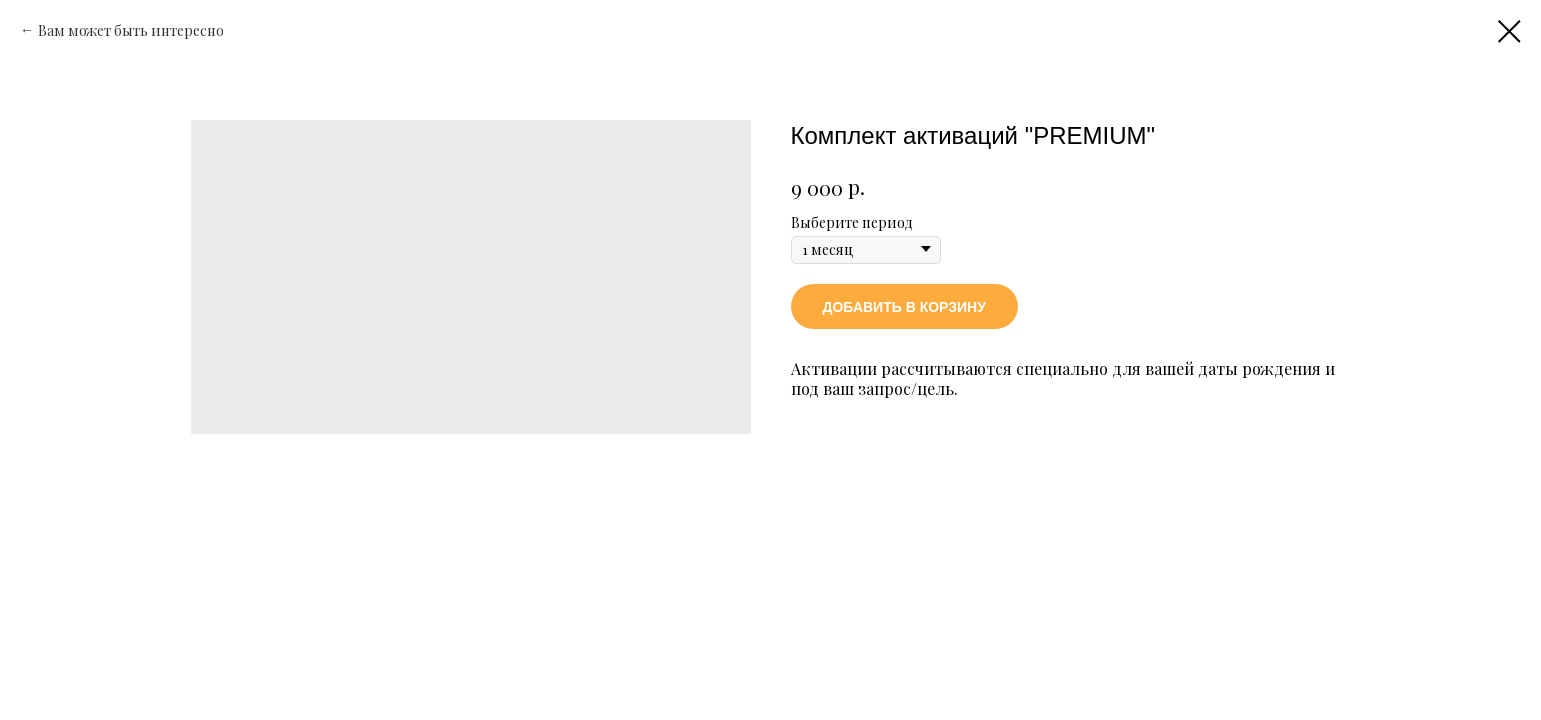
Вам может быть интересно (131, 30)
